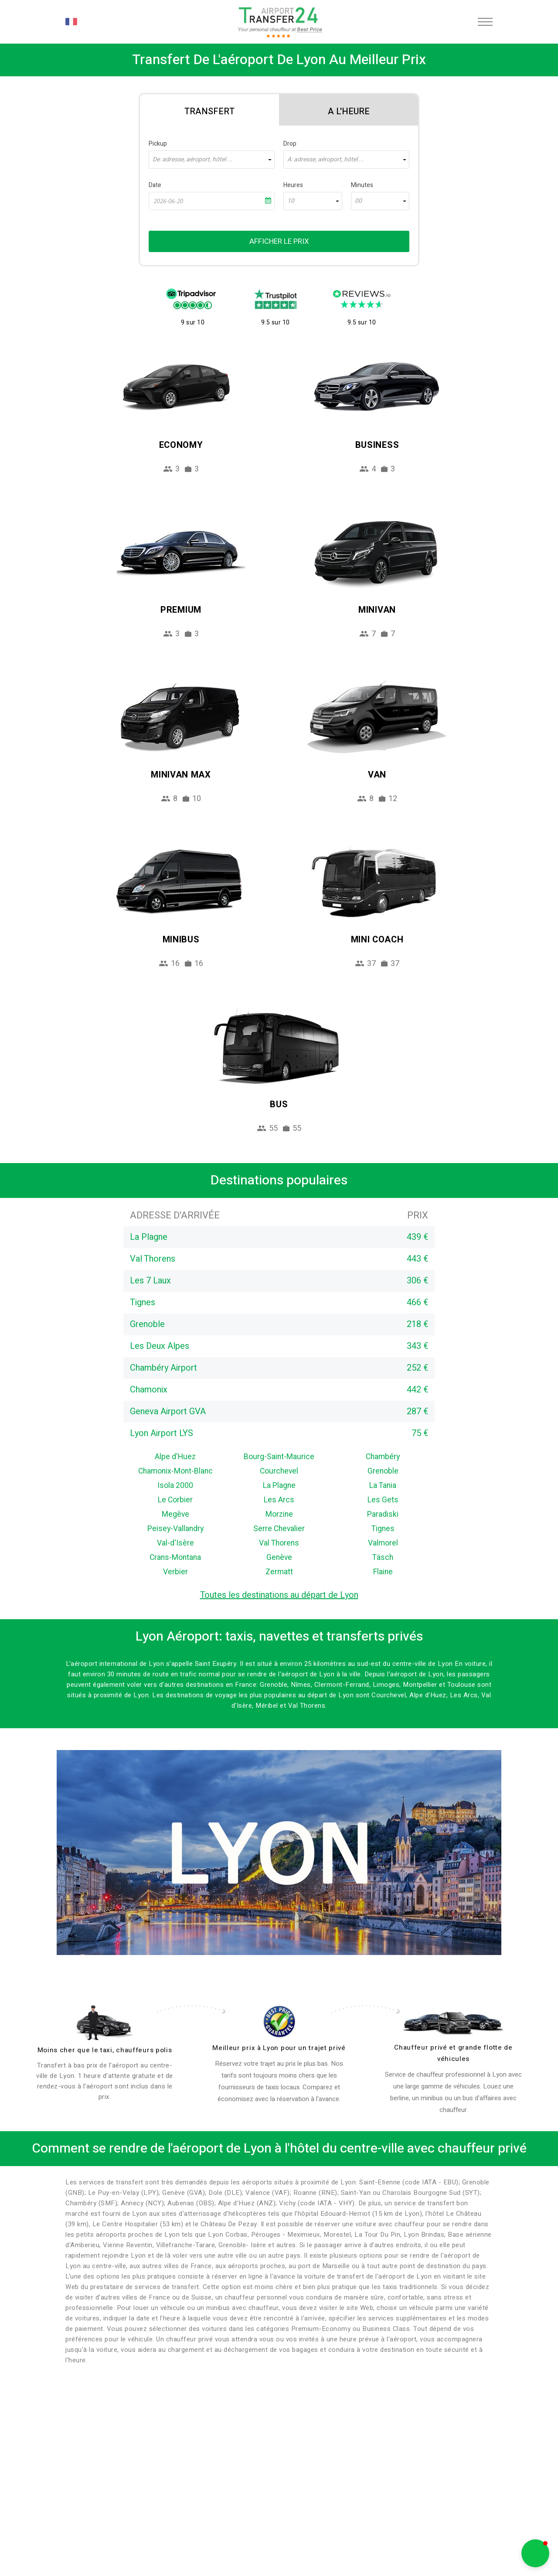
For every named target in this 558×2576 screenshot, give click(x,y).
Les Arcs (279, 1499)
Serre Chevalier (279, 1528)
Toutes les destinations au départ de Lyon (279, 1595)
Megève (175, 1514)
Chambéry (383, 1456)
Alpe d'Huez (175, 1456)
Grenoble (382, 1471)
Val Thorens (279, 1543)
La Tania (382, 1485)
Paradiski (382, 1514)
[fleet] (453, 2023)
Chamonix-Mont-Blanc (175, 1471)
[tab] (209, 110)
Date (155, 185)
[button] (535, 2553)
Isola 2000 (175, 1485)
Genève (279, 1557)
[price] (279, 2021)
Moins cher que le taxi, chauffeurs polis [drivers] (104, 2050)
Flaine (383, 1571)
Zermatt (279, 1571)
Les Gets (382, 1499)
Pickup (158, 143)
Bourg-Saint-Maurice (279, 1456)
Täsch (382, 1557)
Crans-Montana (175, 1557)
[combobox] (212, 159)
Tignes (383, 1528)
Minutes (362, 185)
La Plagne (279, 1485)
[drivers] (104, 2022)
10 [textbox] (290, 201)
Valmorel (383, 1543)
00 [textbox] (358, 201)
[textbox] (211, 160)
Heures (293, 185)
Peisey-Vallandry (175, 1528)
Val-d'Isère (175, 1543)
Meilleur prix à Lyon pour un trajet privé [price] (279, 2048)
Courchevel (279, 1471)
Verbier (175, 1571)
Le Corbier (175, 1499)
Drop (289, 143)
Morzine (279, 1514)
